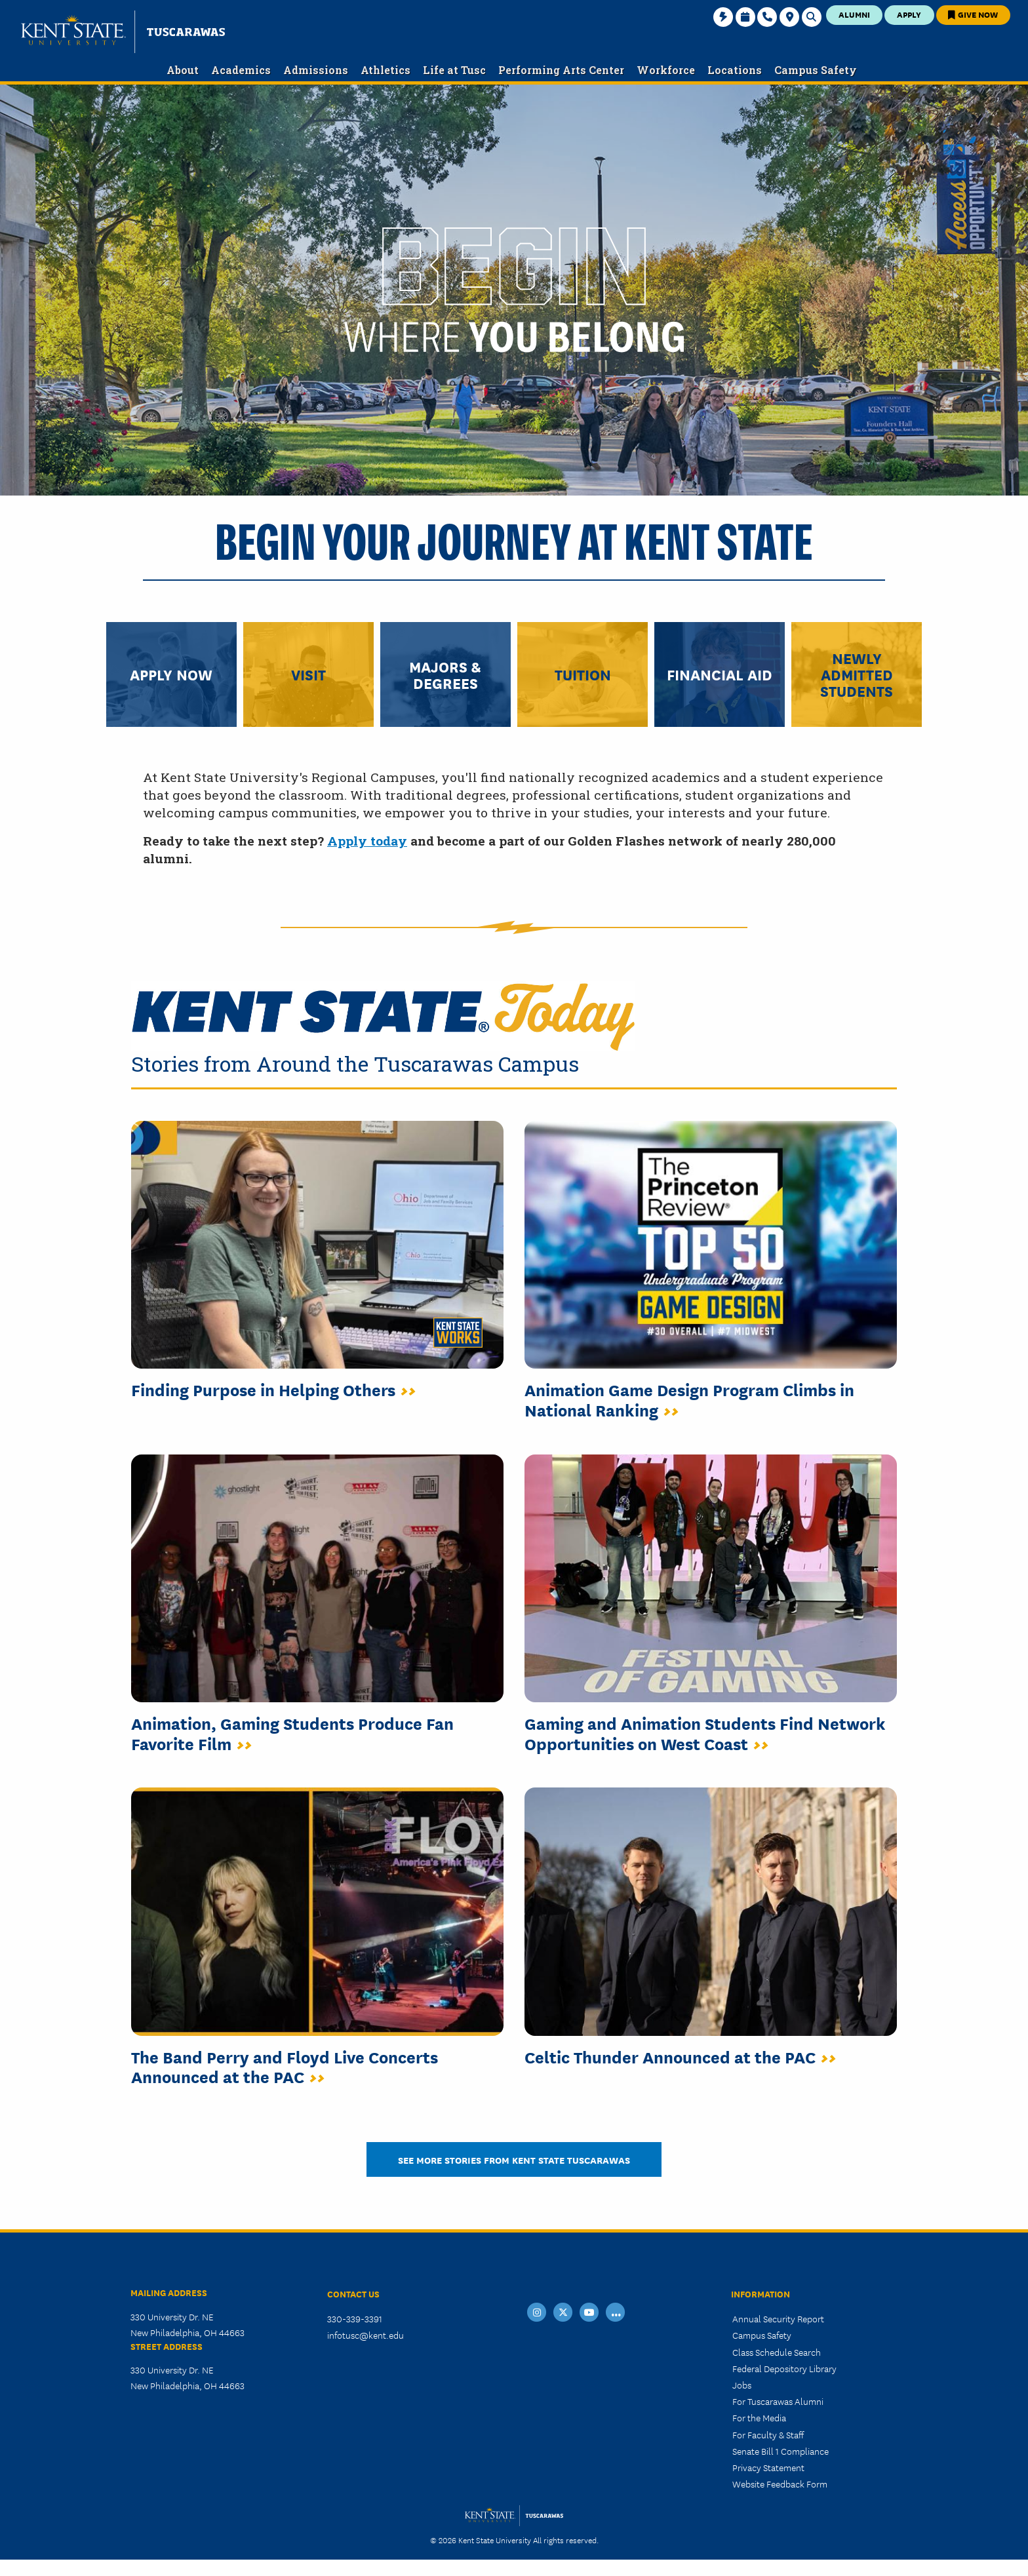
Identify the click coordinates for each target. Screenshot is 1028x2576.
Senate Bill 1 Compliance (780, 2451)
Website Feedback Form (779, 2483)
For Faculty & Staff (768, 2434)
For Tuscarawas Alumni (777, 2401)
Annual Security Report (778, 2318)
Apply (909, 14)
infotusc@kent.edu (365, 2335)
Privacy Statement (768, 2467)
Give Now (973, 14)
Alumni (854, 14)
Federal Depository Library (784, 2368)
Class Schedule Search (776, 2352)
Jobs (741, 2384)
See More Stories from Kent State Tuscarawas (514, 2159)
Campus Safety (761, 2335)
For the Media (759, 2417)
